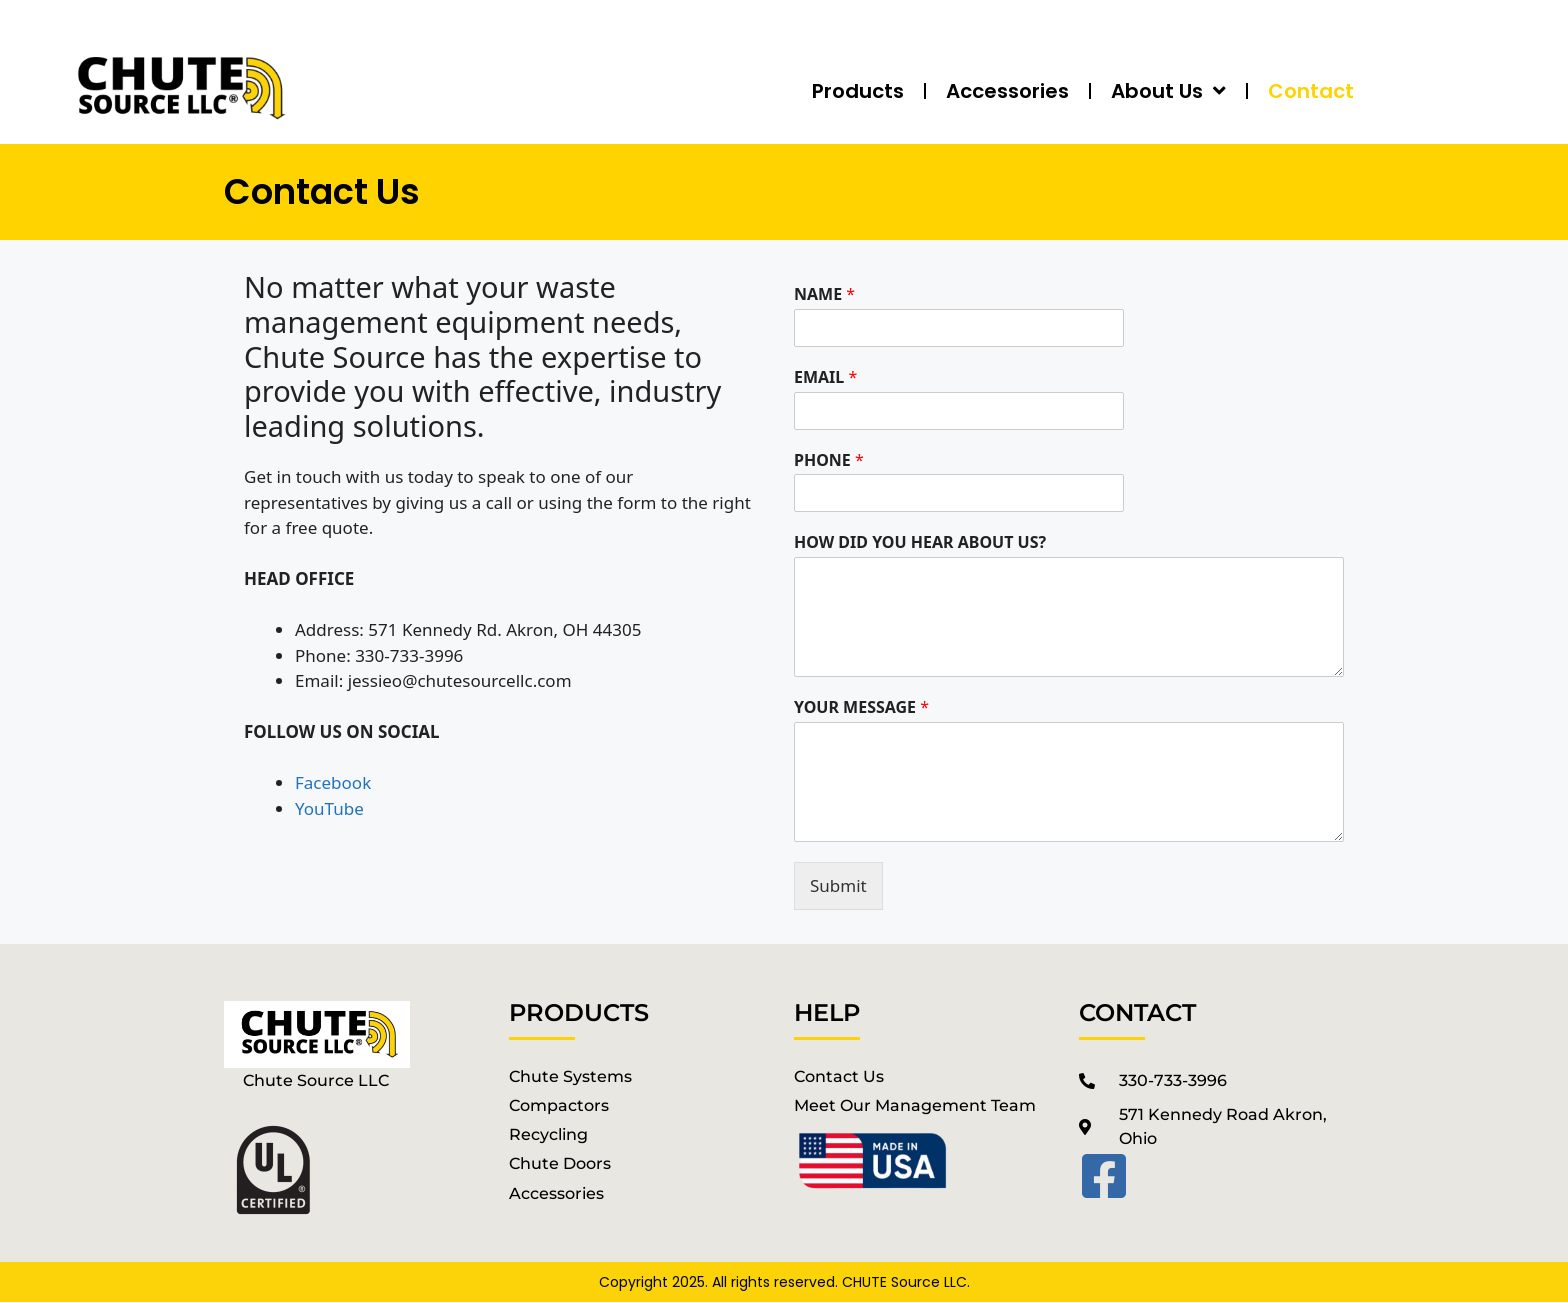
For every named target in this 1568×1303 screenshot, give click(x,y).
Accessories (1007, 91)
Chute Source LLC (316, 1080)
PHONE (829, 460)
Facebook (333, 782)
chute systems (570, 1076)
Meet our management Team (915, 1105)
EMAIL (825, 377)
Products (858, 91)
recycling (548, 1134)
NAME (824, 294)
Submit (838, 885)
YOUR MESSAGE (861, 707)
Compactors (559, 1105)
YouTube (329, 808)
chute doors (560, 1163)
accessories (556, 1193)
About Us (1168, 91)
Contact (1311, 91)
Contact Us (839, 1076)
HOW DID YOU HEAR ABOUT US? (920, 542)
